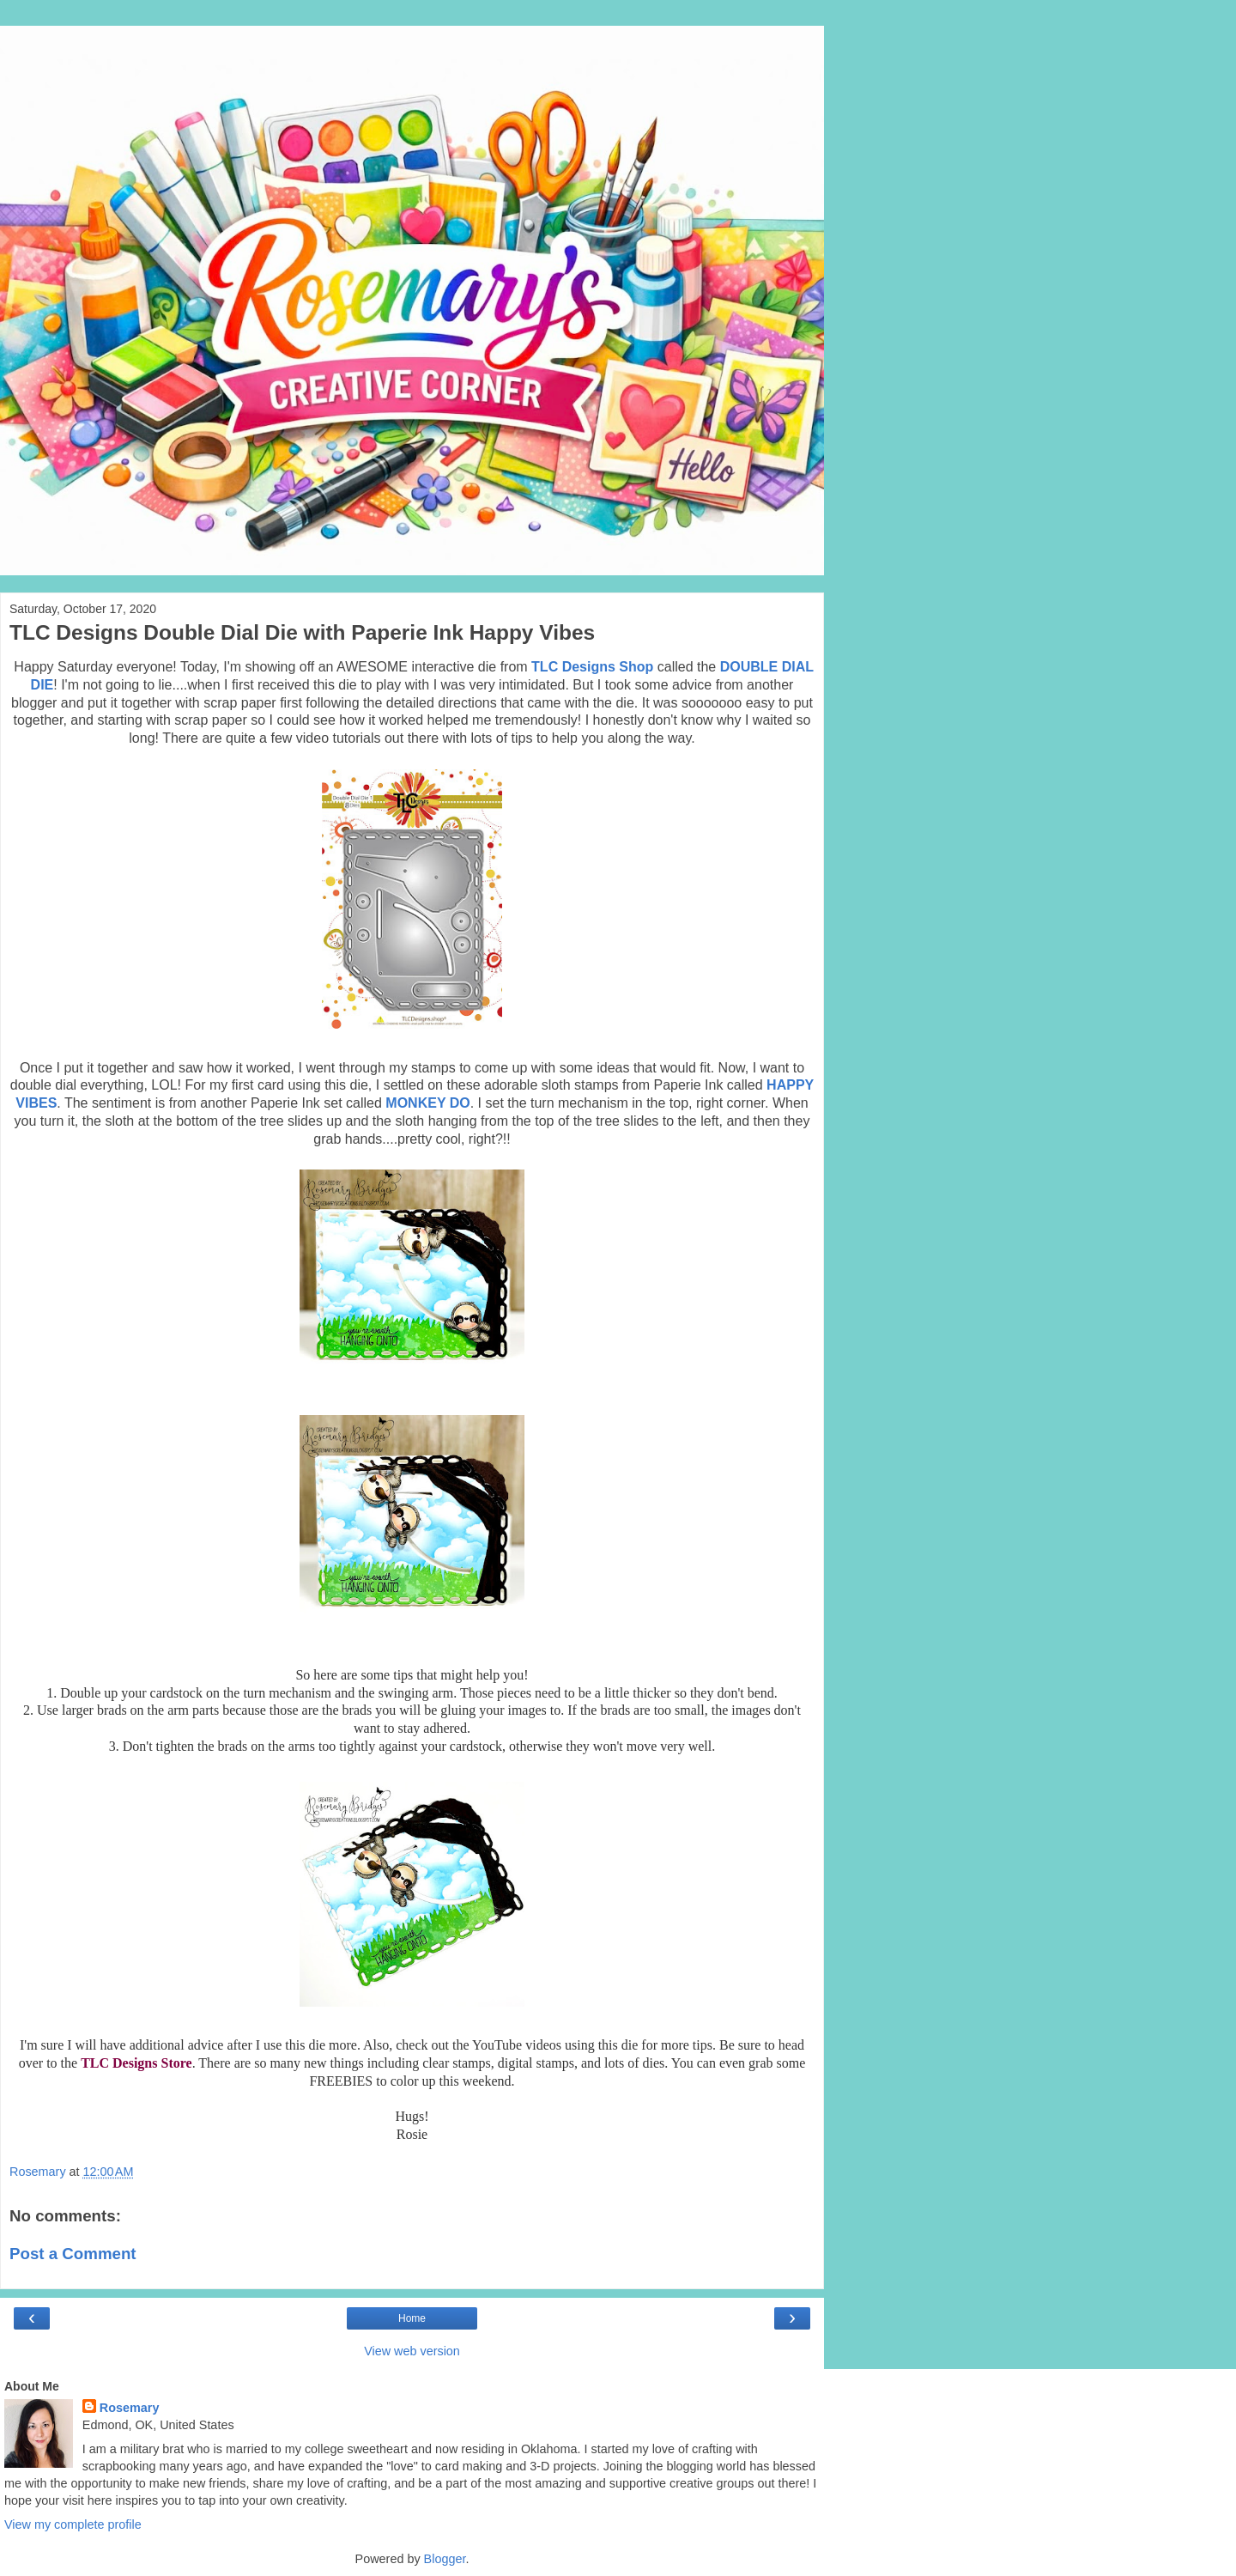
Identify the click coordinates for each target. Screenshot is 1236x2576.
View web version (412, 2351)
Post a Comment (72, 2254)
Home (412, 2318)
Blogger (445, 2559)
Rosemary (130, 2408)
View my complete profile (73, 2524)
